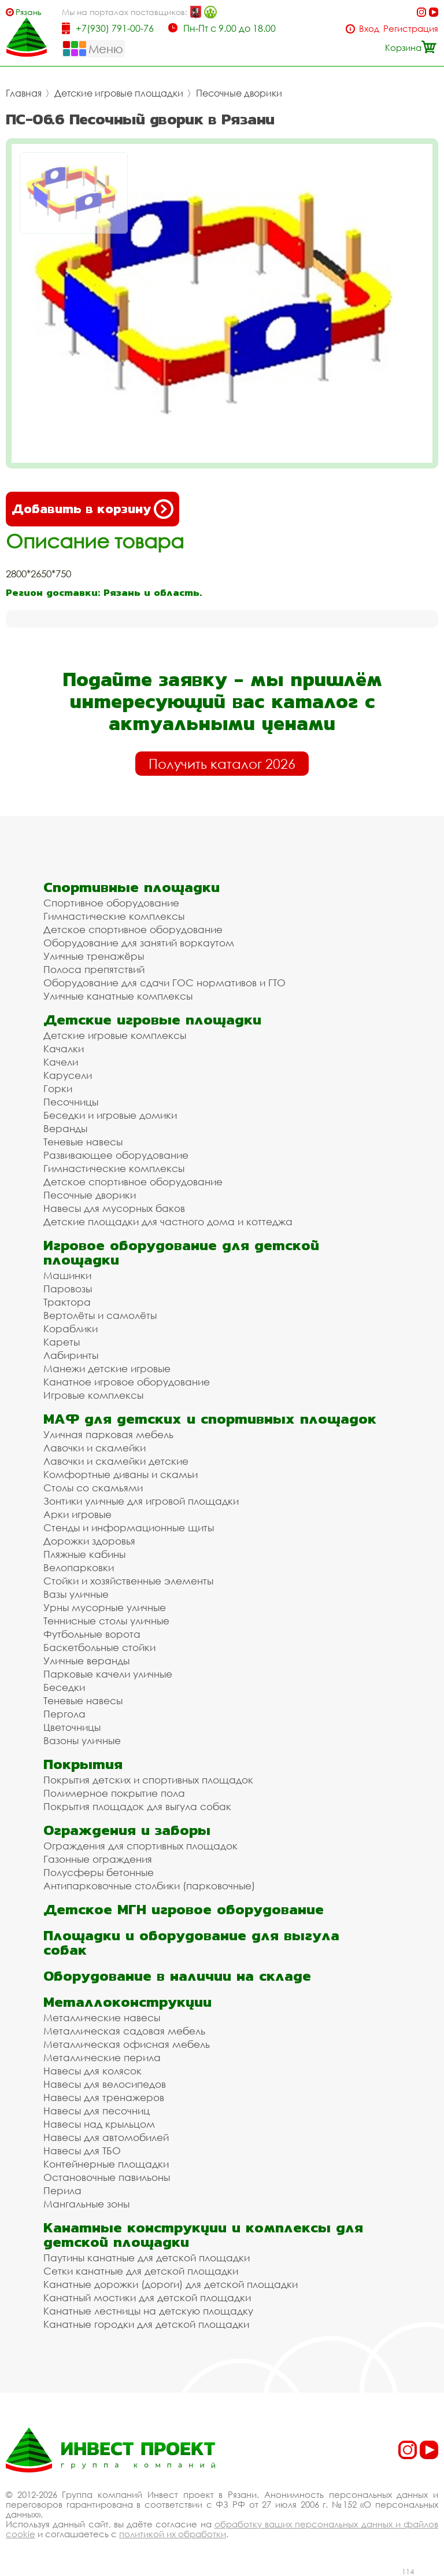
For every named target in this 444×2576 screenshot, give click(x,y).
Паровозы (67, 1288)
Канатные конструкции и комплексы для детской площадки (203, 2234)
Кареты (61, 1342)
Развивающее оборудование (115, 1155)
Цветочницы (72, 1727)
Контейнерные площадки (106, 2164)
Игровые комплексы (93, 1395)
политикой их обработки (172, 2534)
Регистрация (410, 29)
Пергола (64, 1714)
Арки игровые (77, 1514)
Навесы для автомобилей (106, 2137)
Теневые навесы (83, 1142)
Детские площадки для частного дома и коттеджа (168, 1221)
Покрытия (83, 1764)
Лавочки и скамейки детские (115, 1461)
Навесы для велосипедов (104, 2084)
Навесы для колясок (92, 2071)
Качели (60, 1062)
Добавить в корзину (92, 509)
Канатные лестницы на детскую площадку (148, 2311)
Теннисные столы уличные (106, 1621)
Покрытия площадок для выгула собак (137, 1806)
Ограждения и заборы (126, 1830)
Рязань (29, 12)
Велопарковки (78, 1567)
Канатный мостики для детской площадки (147, 2297)
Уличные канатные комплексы (118, 996)
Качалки (63, 1048)
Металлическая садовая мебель (124, 2031)
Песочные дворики (239, 93)
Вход (369, 29)
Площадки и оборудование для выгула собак (191, 1942)
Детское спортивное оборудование (133, 929)
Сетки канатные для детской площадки (140, 2271)
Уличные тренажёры (93, 956)
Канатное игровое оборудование (126, 1382)
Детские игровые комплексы (114, 1035)
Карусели (67, 1075)
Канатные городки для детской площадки (146, 2324)
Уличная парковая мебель (108, 1434)
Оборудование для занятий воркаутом (138, 943)
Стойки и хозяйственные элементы (128, 1581)
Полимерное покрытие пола (114, 1793)
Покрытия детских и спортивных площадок (148, 1780)
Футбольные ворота (91, 1634)
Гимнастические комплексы (113, 916)
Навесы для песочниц (96, 2111)
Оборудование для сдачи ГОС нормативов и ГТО (164, 982)
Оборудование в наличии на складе (177, 1976)
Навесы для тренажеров (103, 2097)
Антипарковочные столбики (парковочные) (149, 1885)
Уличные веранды (86, 1660)
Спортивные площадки (131, 887)
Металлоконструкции (127, 2002)
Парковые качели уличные (107, 1674)
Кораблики (70, 1328)
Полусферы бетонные (98, 1872)
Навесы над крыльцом (99, 2124)
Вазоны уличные (82, 1740)
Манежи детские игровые (107, 1368)
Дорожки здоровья (89, 1541)
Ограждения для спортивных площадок (140, 1846)
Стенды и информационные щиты (128, 1527)
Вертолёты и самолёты (100, 1315)
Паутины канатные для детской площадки (146, 2257)
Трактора (67, 1302)
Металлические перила (102, 2057)
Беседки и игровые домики (110, 1115)
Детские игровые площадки (118, 93)
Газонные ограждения (97, 1859)
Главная (24, 93)
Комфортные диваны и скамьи (120, 1474)
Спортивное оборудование (111, 903)
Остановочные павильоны (106, 2177)
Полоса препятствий (94, 969)
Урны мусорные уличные (104, 1607)
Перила (62, 2190)
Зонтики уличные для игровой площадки (141, 1501)
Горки (57, 1088)
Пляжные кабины (84, 1554)
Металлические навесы (101, 2017)
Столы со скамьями (93, 1487)
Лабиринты (70, 1355)
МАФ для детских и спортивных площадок (209, 1419)
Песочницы (70, 1102)
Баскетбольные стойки (99, 1647)
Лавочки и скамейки (94, 1448)
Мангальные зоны (86, 2204)
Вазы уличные (76, 1594)
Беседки (64, 1687)
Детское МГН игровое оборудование (183, 1909)
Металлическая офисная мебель (126, 2044)
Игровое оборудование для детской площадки (181, 1252)
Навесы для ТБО (82, 2150)
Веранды (65, 1128)
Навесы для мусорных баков (114, 1208)
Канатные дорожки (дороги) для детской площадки (170, 2284)
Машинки (67, 1275)
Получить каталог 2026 (222, 764)
